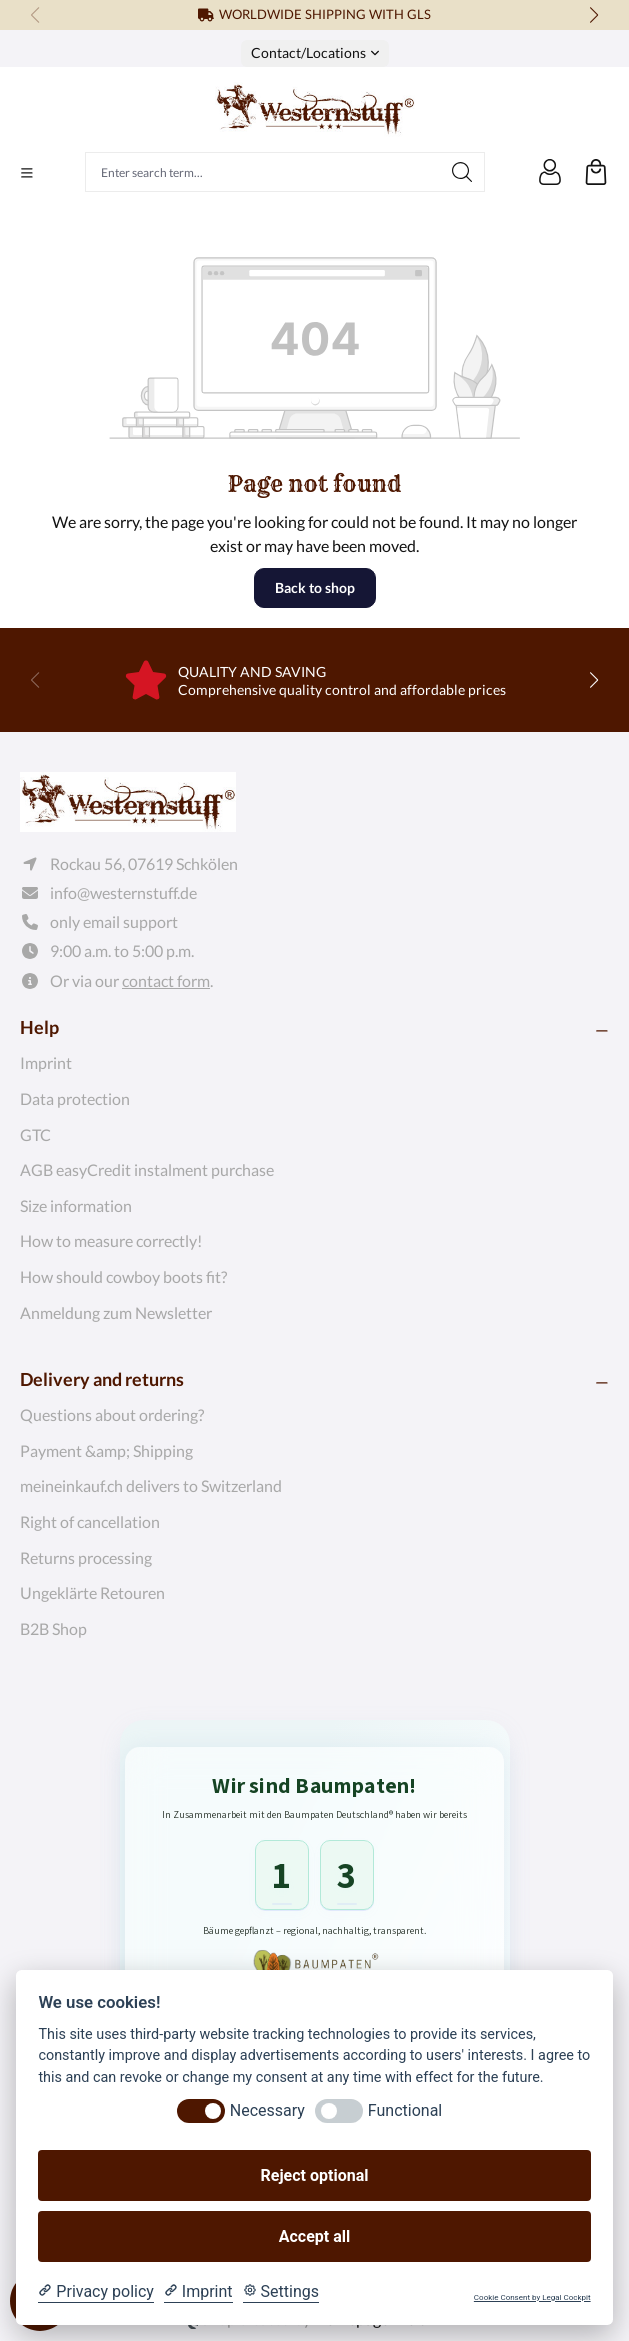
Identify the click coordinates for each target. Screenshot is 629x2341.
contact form (166, 980)
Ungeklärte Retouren (92, 1592)
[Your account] (550, 172)
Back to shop (315, 587)
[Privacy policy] (95, 2292)
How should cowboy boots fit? (123, 1276)
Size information (76, 1205)
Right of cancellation (90, 1521)
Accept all (314, 2236)
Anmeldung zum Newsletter (116, 1312)
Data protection (75, 1098)
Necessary (267, 2110)
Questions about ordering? (112, 1414)
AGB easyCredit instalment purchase (147, 1169)
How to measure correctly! (111, 1240)
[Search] (462, 172)
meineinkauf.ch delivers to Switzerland (151, 1485)
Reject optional (315, 2175)
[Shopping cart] (596, 172)
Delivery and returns (102, 1379)
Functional (405, 2110)
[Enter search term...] (263, 172)
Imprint (46, 1062)
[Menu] (27, 173)
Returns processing (86, 1557)
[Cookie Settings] (281, 2292)
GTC (35, 1134)
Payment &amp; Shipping (106, 1450)
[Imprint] (198, 2292)
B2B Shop (53, 1628)
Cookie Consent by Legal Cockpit (532, 2297)
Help (39, 1027)
